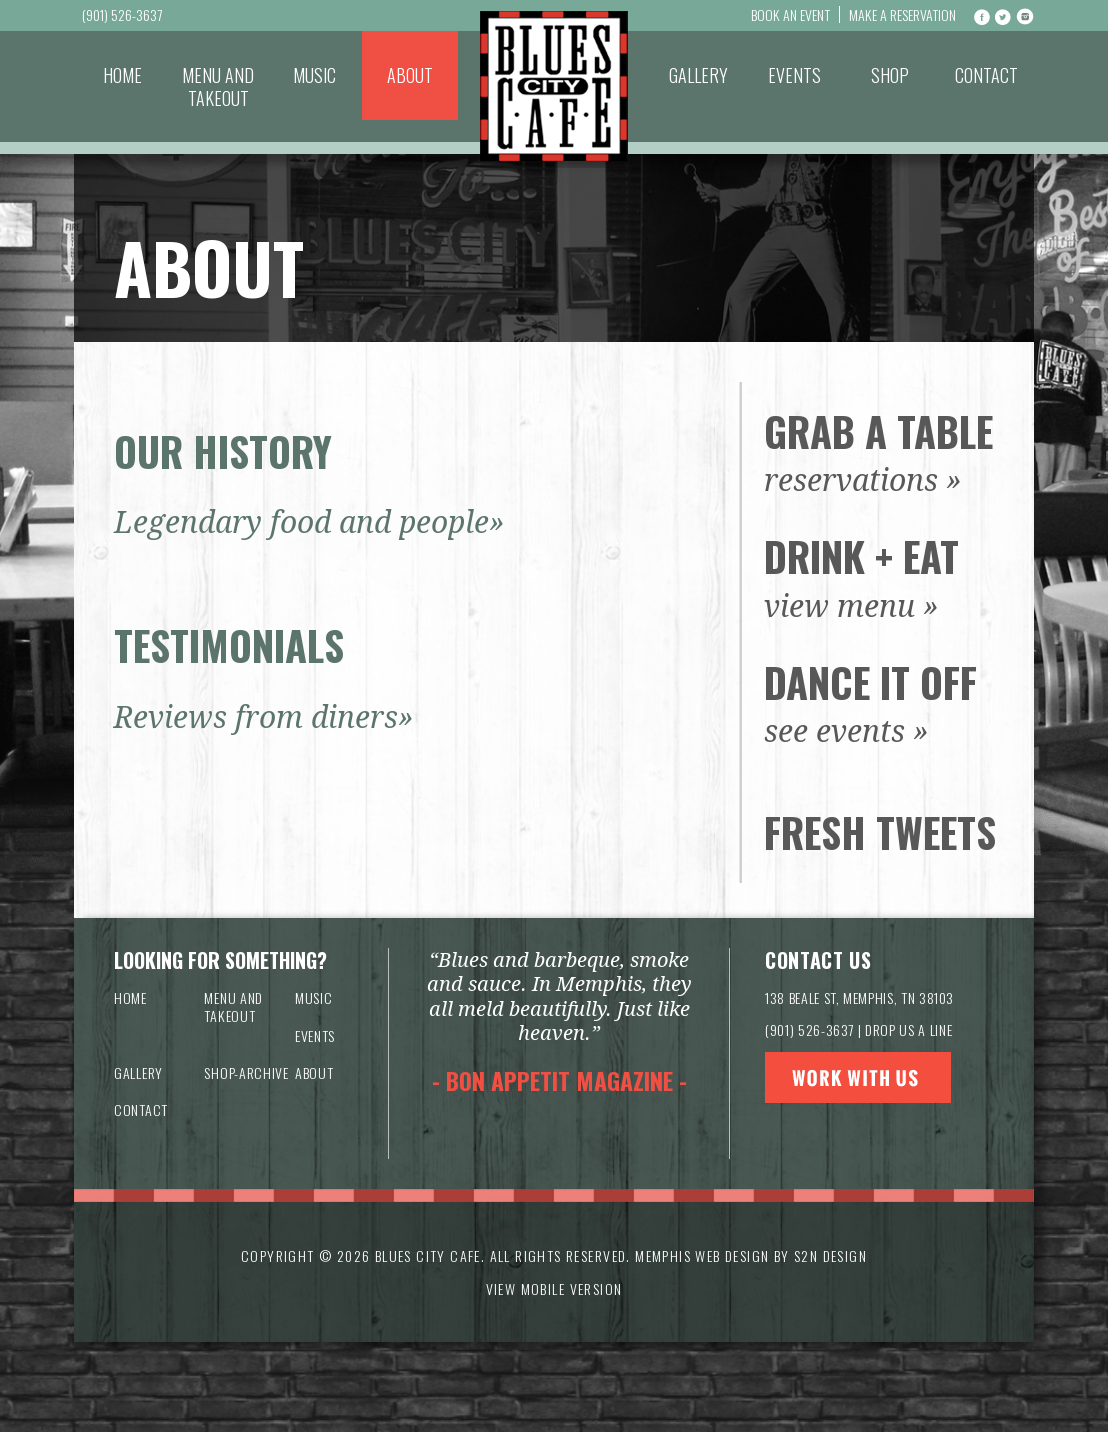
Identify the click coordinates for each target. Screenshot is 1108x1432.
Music (314, 75)
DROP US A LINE (908, 1029)
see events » (846, 731)
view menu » (851, 606)
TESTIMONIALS (229, 645)
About (410, 75)
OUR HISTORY (223, 451)
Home (122, 75)
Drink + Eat (861, 556)
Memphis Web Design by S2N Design (751, 1255)
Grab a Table (878, 431)
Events (794, 75)
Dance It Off (870, 682)
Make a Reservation (902, 14)
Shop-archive (246, 1072)
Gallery (698, 75)
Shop (890, 75)
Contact (986, 75)
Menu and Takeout (218, 86)
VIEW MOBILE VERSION (554, 1288)
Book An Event (790, 14)
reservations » (863, 480)
